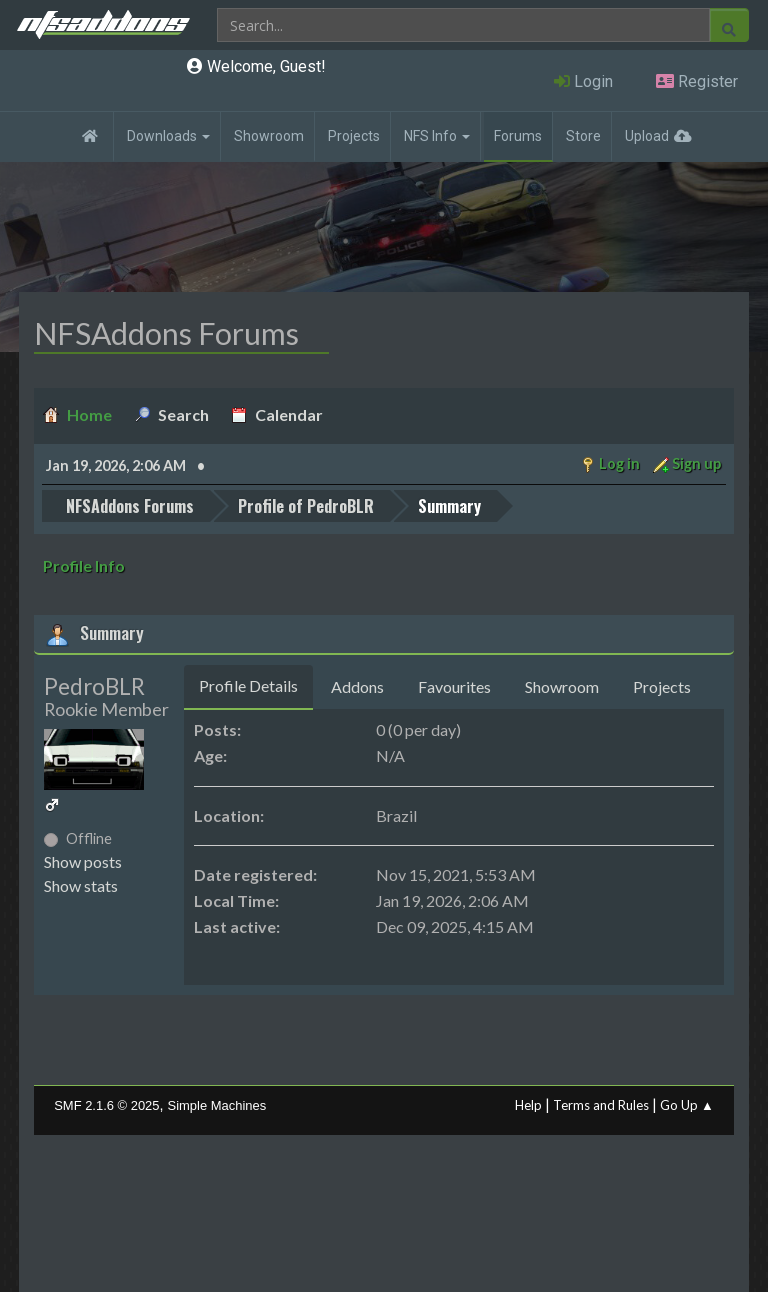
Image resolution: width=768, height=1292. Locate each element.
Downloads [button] (168, 136)
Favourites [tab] (454, 686)
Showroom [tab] (562, 686)
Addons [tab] (357, 686)
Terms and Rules (601, 1105)
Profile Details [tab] (248, 685)
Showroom (269, 136)
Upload (647, 136)
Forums (518, 136)
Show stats (81, 885)
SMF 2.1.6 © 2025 (106, 1105)
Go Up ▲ (687, 1105)
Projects (354, 136)
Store (583, 136)
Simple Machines (217, 1105)
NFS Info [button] (437, 136)
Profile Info (84, 565)
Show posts (83, 861)
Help (528, 1105)
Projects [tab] (662, 686)
